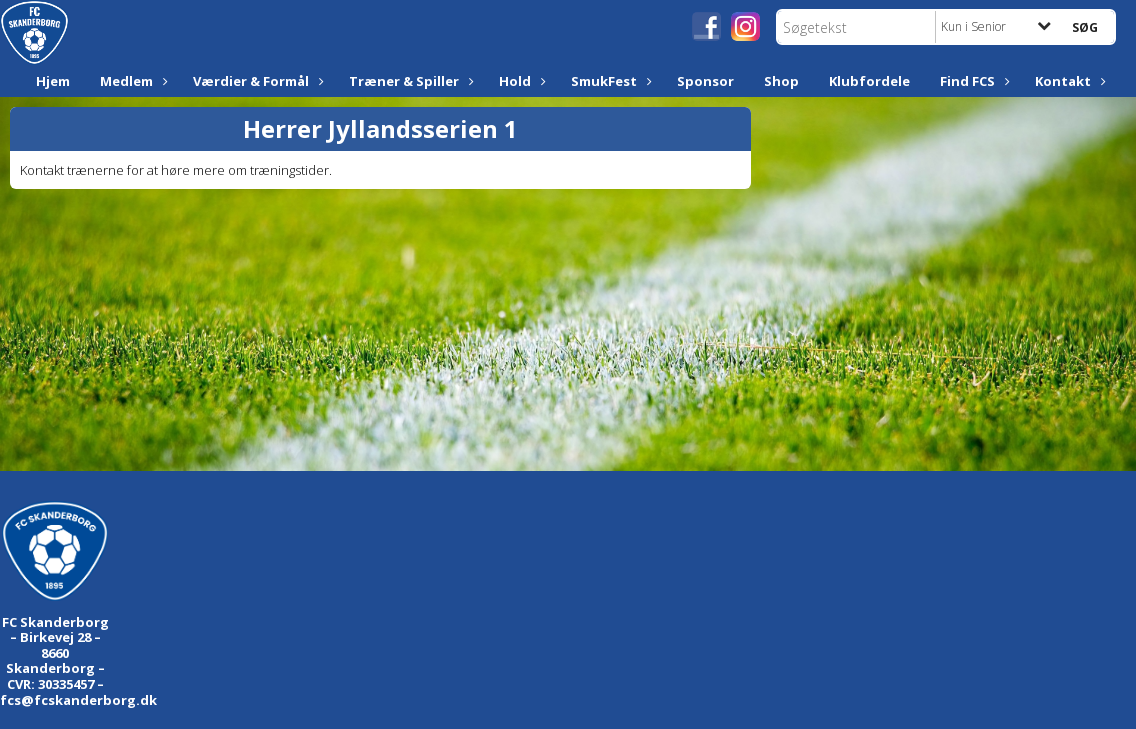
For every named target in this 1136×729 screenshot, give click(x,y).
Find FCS (972, 81)
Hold (520, 81)
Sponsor (705, 81)
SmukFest (609, 81)
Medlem (131, 81)
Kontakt (1068, 81)
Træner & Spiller (409, 81)
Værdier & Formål (256, 81)
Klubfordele (869, 81)
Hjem (53, 81)
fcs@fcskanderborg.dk (78, 700)
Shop (781, 81)
